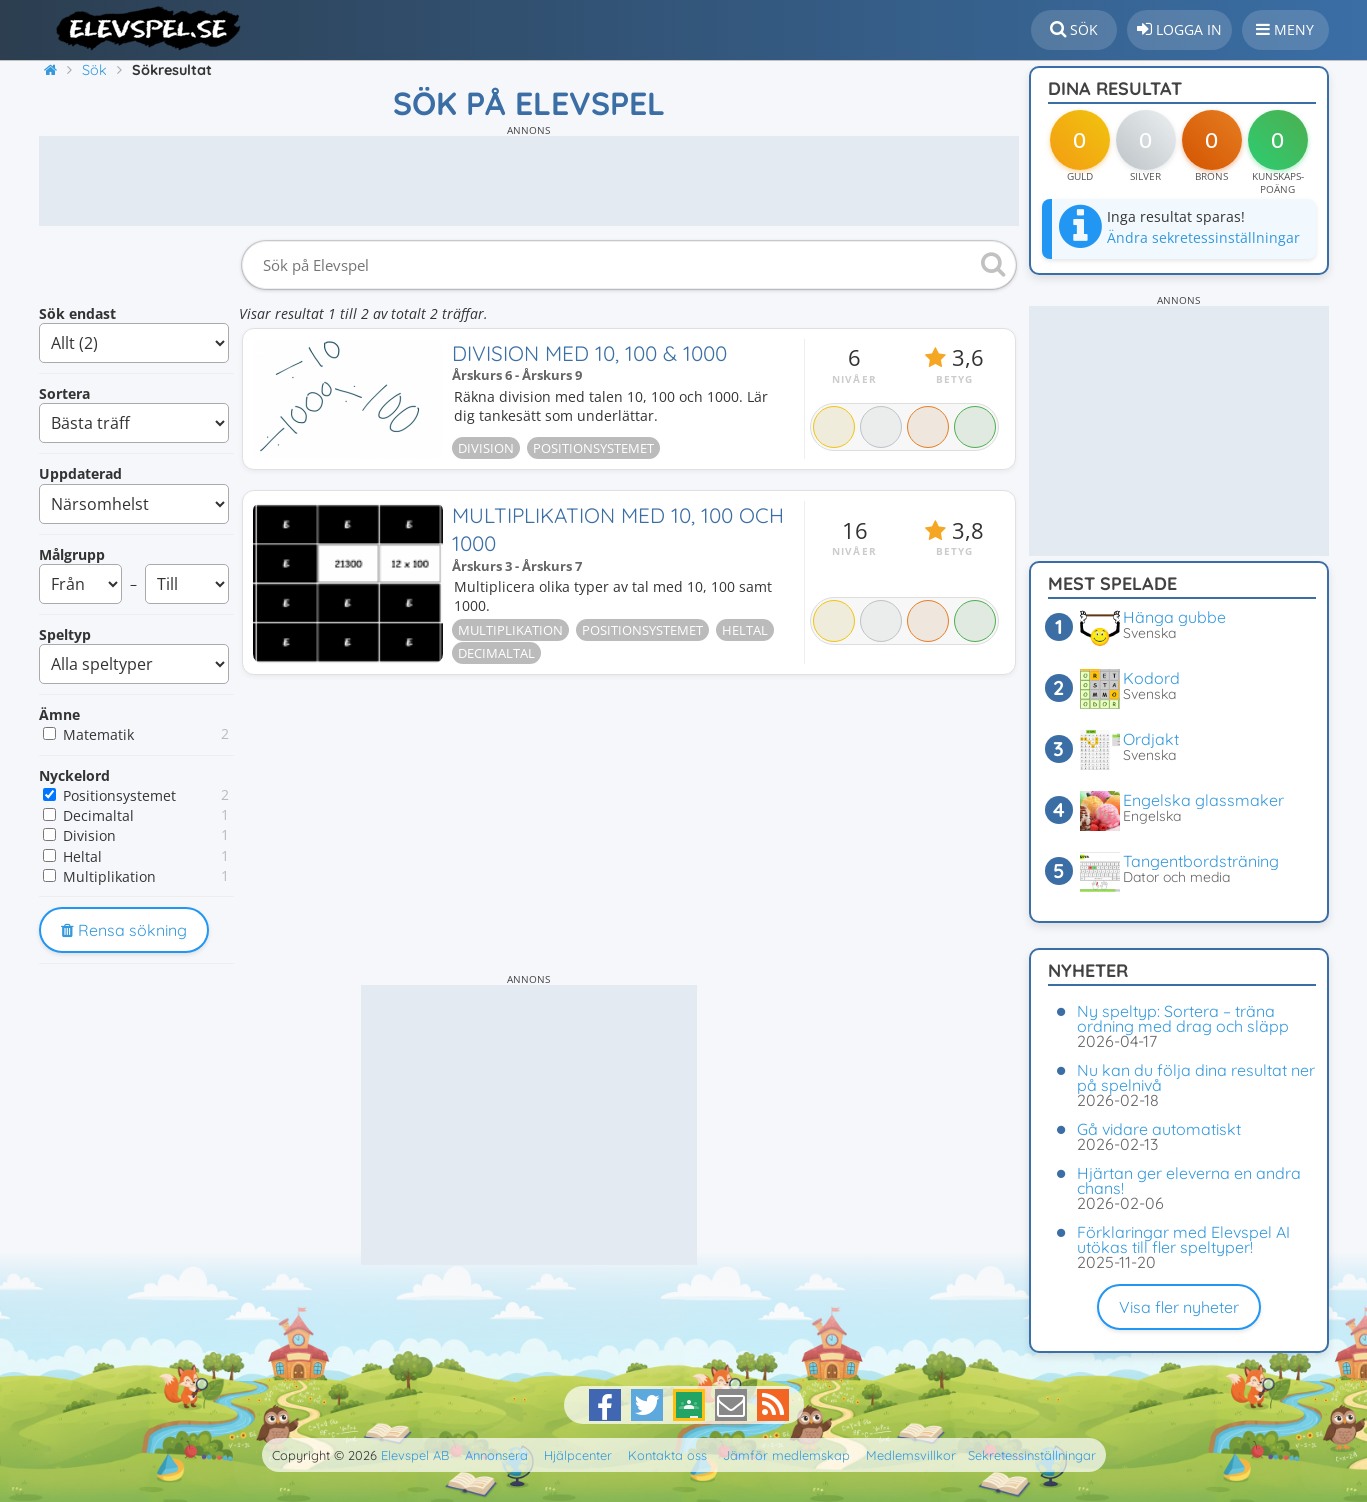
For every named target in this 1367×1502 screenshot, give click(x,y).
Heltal (82, 856)
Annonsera (496, 1455)
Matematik (98, 734)
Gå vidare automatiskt (1159, 1129)
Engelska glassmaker (1203, 800)
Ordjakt (1151, 739)
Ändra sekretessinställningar (1203, 237)
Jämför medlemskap (786, 1455)
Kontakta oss (667, 1455)
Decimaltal (98, 815)
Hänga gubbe (1174, 617)
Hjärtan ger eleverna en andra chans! (1189, 1180)
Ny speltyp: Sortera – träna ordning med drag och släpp (1183, 1018)
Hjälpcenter (578, 1455)
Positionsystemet (119, 795)
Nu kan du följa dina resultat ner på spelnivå (1196, 1077)
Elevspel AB (415, 1455)
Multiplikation (109, 876)
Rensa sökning (124, 930)
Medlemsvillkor (911, 1455)
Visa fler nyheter (1179, 1307)
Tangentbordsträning (1201, 861)
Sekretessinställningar (1032, 1455)
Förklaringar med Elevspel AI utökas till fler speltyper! (1183, 1239)
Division (89, 835)
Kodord (1151, 678)
